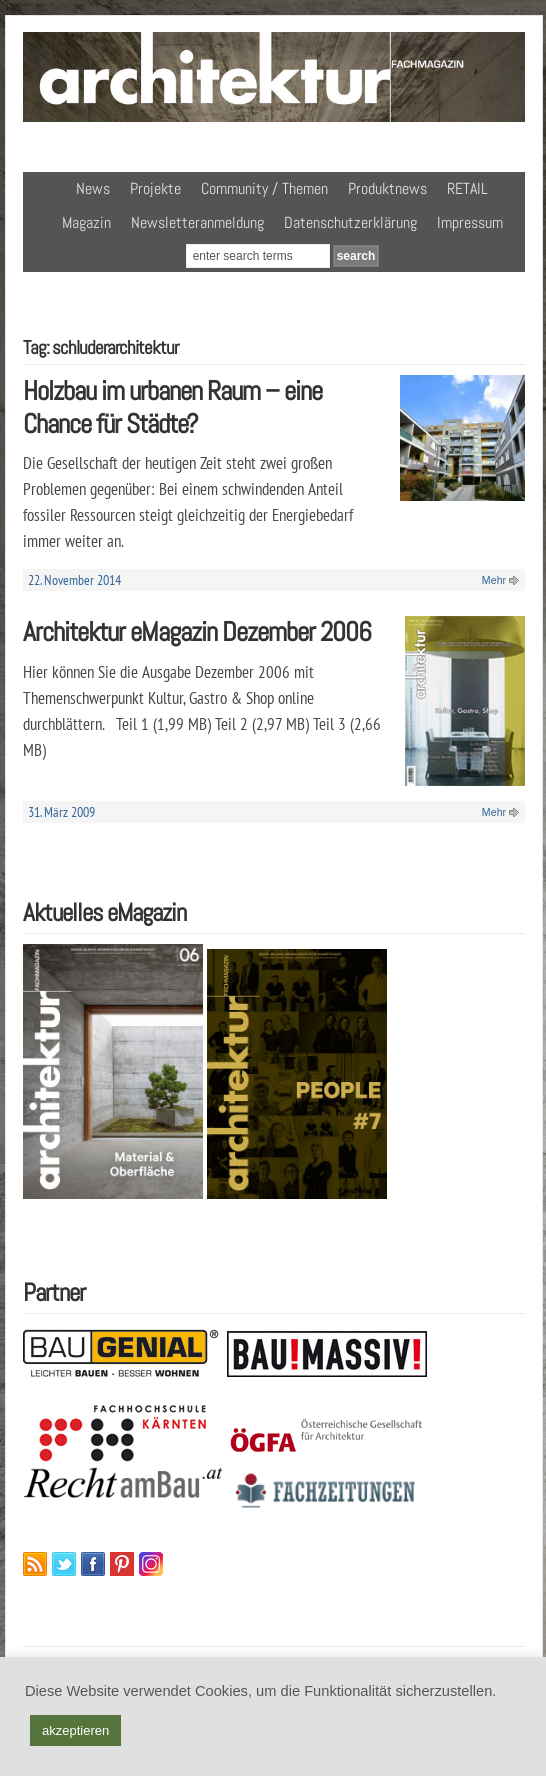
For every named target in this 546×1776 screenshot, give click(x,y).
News (93, 188)
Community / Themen (264, 188)
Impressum (470, 222)
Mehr (494, 580)
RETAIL (467, 188)
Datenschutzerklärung (350, 222)
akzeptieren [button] (75, 1730)
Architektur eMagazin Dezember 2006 (197, 631)
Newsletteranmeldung (197, 222)
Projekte (155, 188)
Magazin (86, 222)
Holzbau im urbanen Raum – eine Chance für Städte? (172, 407)
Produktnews (387, 188)
